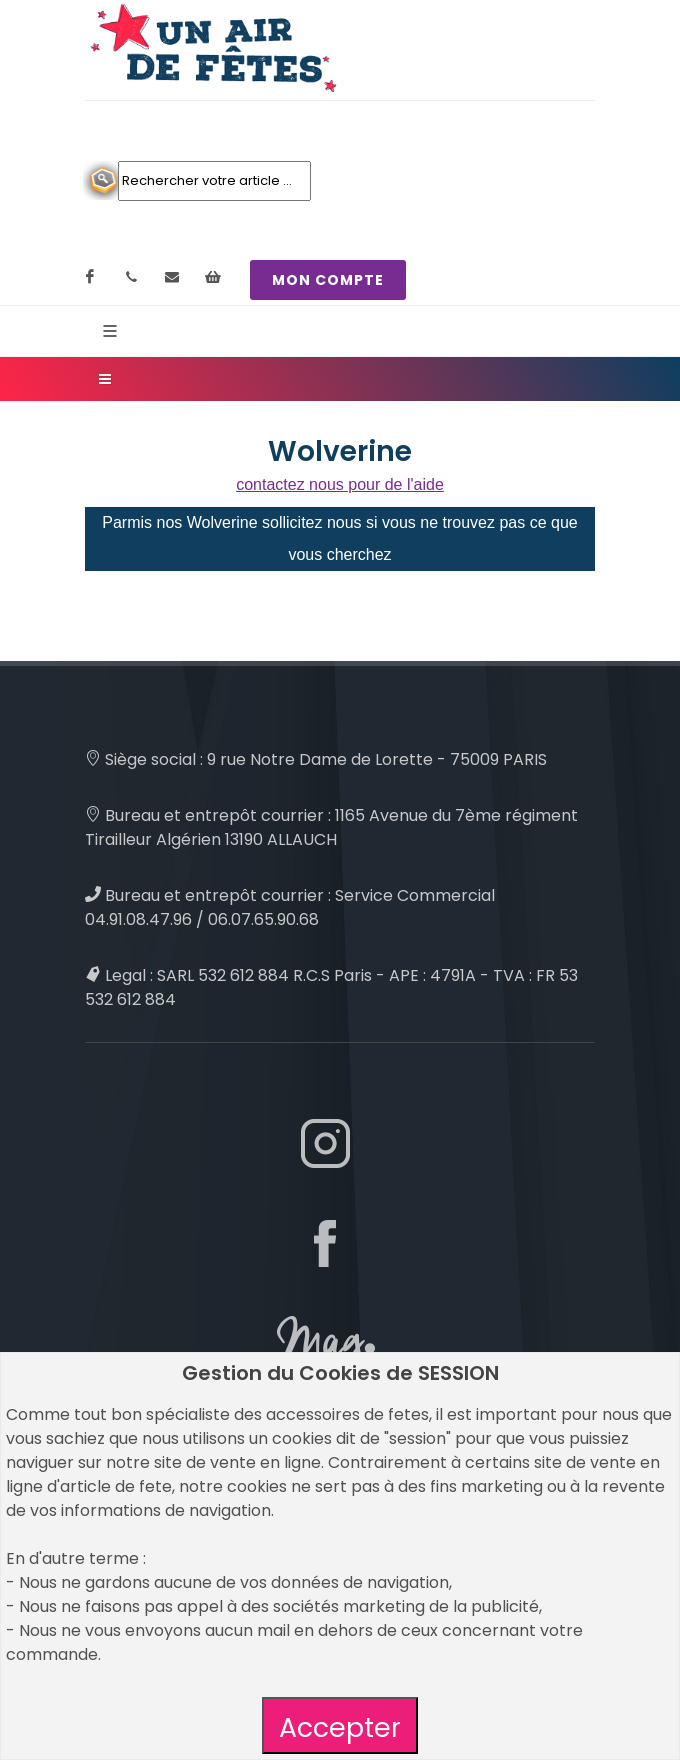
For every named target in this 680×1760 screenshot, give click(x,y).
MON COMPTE (328, 280)
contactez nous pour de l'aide (340, 484)
